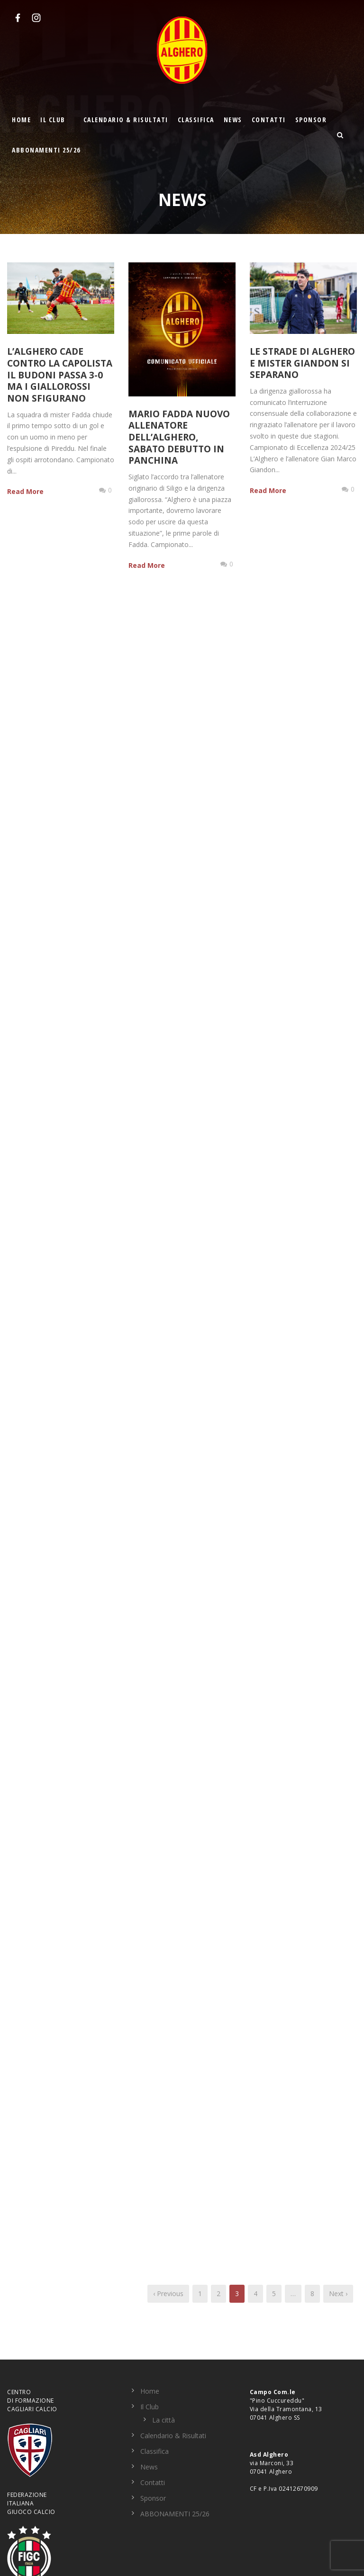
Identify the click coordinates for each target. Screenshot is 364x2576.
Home (21, 119)
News (233, 119)
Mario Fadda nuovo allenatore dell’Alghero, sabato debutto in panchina (179, 437)
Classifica (196, 119)
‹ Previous (168, 2293)
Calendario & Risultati (125, 119)
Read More (25, 491)
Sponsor (311, 119)
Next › (338, 2293)
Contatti (269, 119)
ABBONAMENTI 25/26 (46, 149)
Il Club (52, 119)
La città (163, 2419)
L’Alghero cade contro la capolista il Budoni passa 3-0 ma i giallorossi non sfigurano (59, 374)
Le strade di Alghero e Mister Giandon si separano (302, 363)
